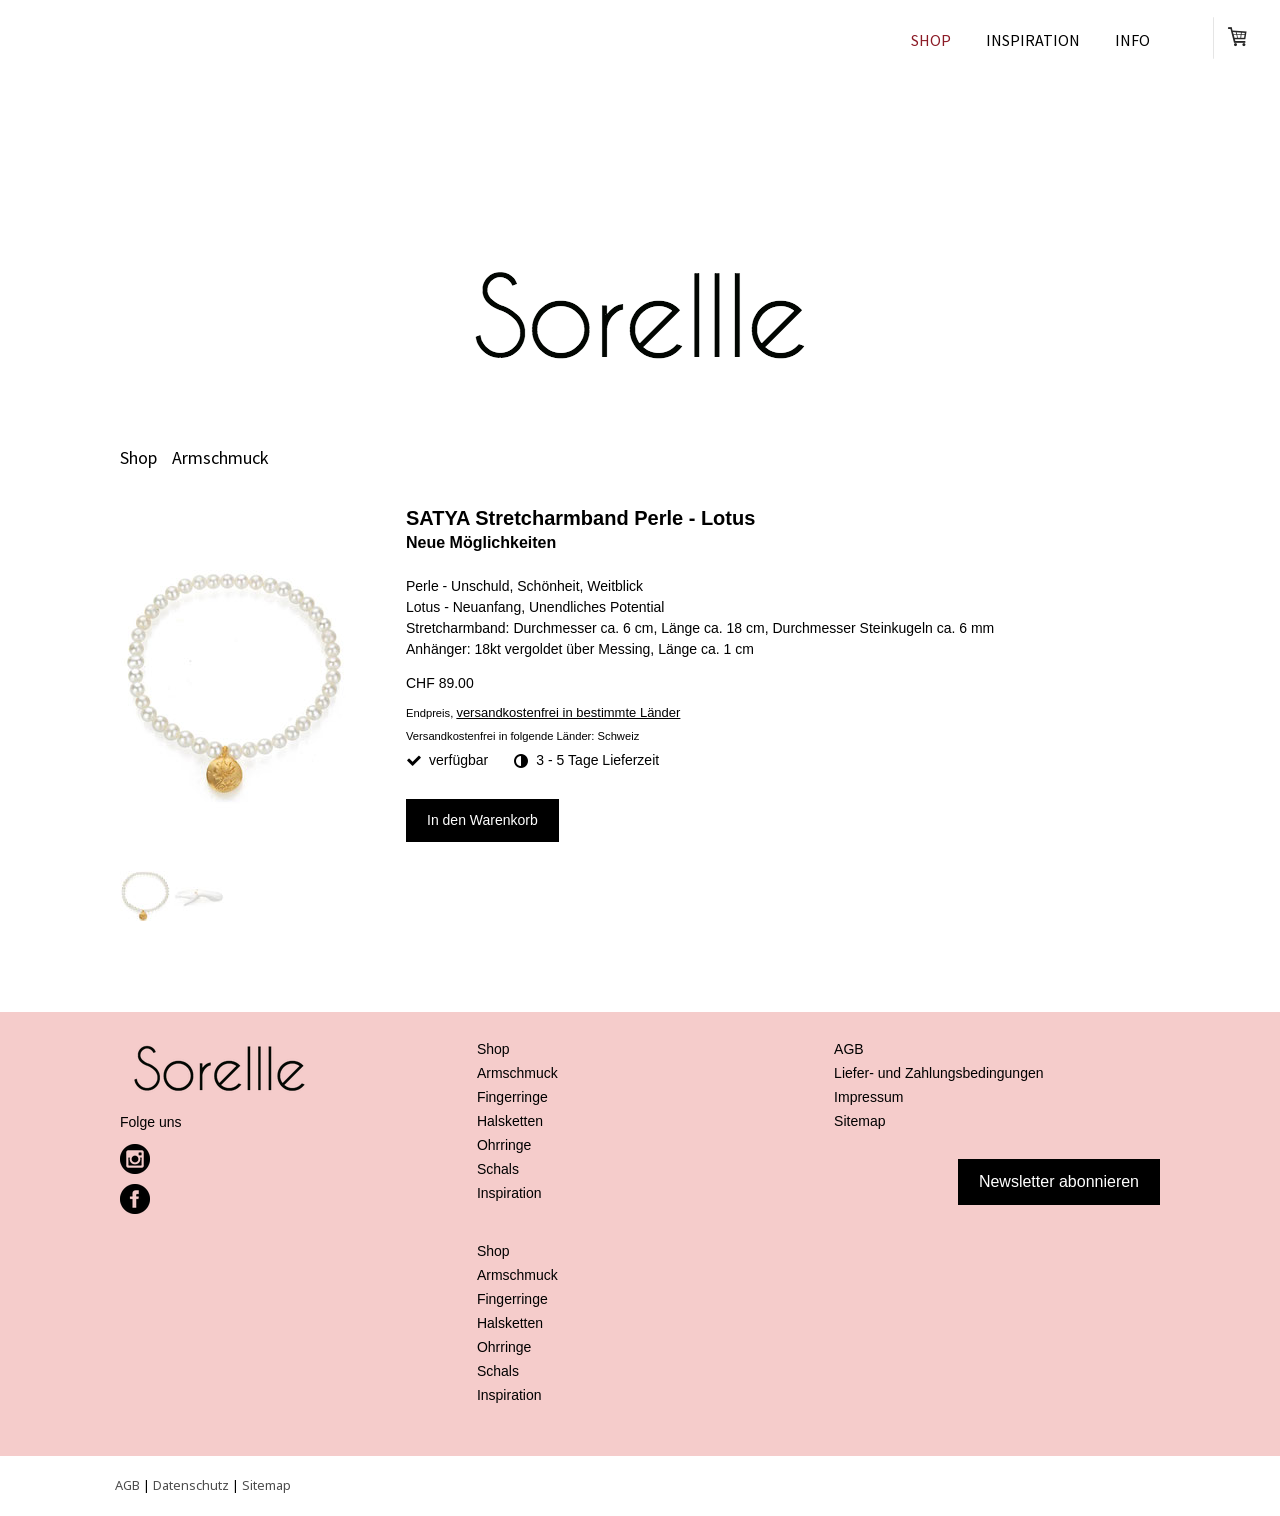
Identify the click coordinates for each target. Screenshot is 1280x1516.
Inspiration (1033, 40)
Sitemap (266, 1485)
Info (1132, 40)
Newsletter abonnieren (1059, 1181)
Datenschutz (191, 1485)
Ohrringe (504, 1145)
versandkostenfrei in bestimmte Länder (568, 712)
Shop (931, 40)
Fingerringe (512, 1097)
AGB (127, 1485)
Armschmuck (517, 1073)
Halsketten (510, 1121)
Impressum (868, 1097)
